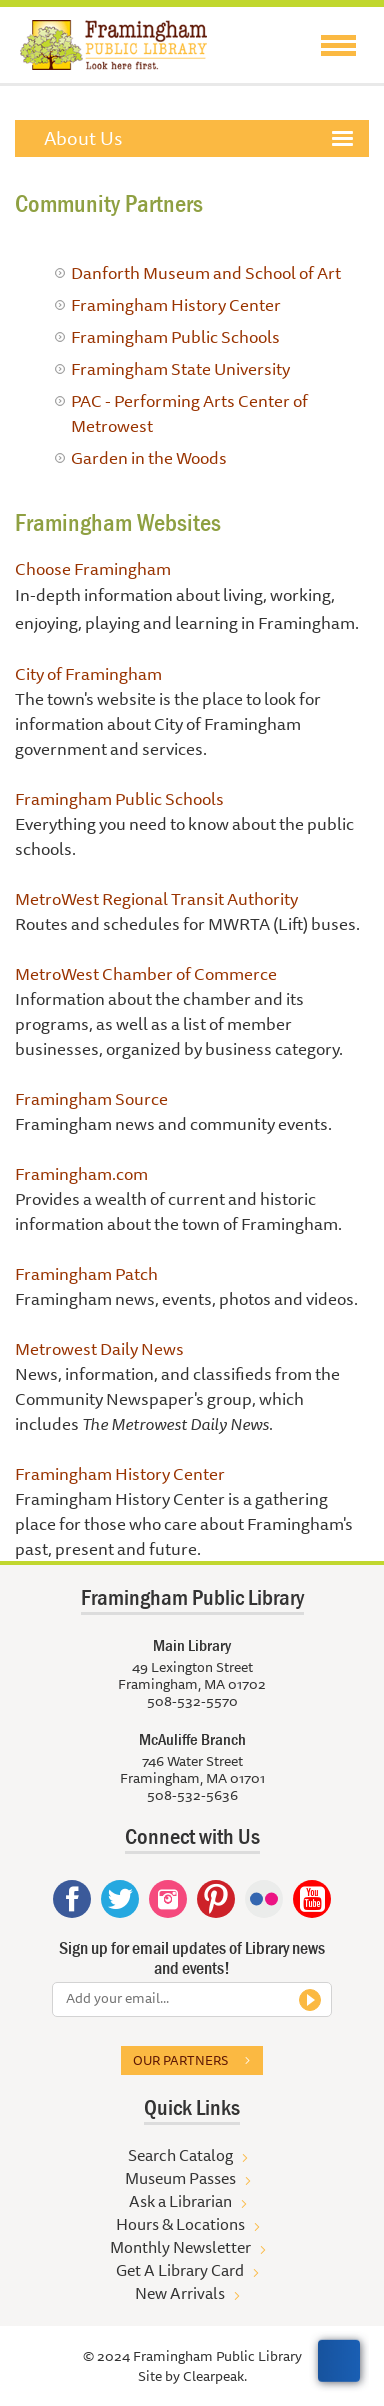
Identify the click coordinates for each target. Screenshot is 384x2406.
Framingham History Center (176, 304)
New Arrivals (180, 2293)
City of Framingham (88, 673)
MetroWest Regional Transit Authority (156, 898)
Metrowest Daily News (99, 1348)
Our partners (180, 2060)
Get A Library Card (180, 2270)
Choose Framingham (93, 568)
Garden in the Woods (149, 457)
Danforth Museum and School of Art (206, 272)
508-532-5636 (192, 1795)
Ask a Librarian (180, 2201)
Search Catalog (180, 2155)
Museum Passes (180, 2178)
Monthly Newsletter (180, 2247)
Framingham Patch (86, 1273)
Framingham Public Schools (175, 336)
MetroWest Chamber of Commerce (146, 973)
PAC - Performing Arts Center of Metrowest (189, 413)
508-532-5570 (192, 1701)
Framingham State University (180, 368)
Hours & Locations (180, 2224)
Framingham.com (81, 1173)
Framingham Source (91, 1098)
